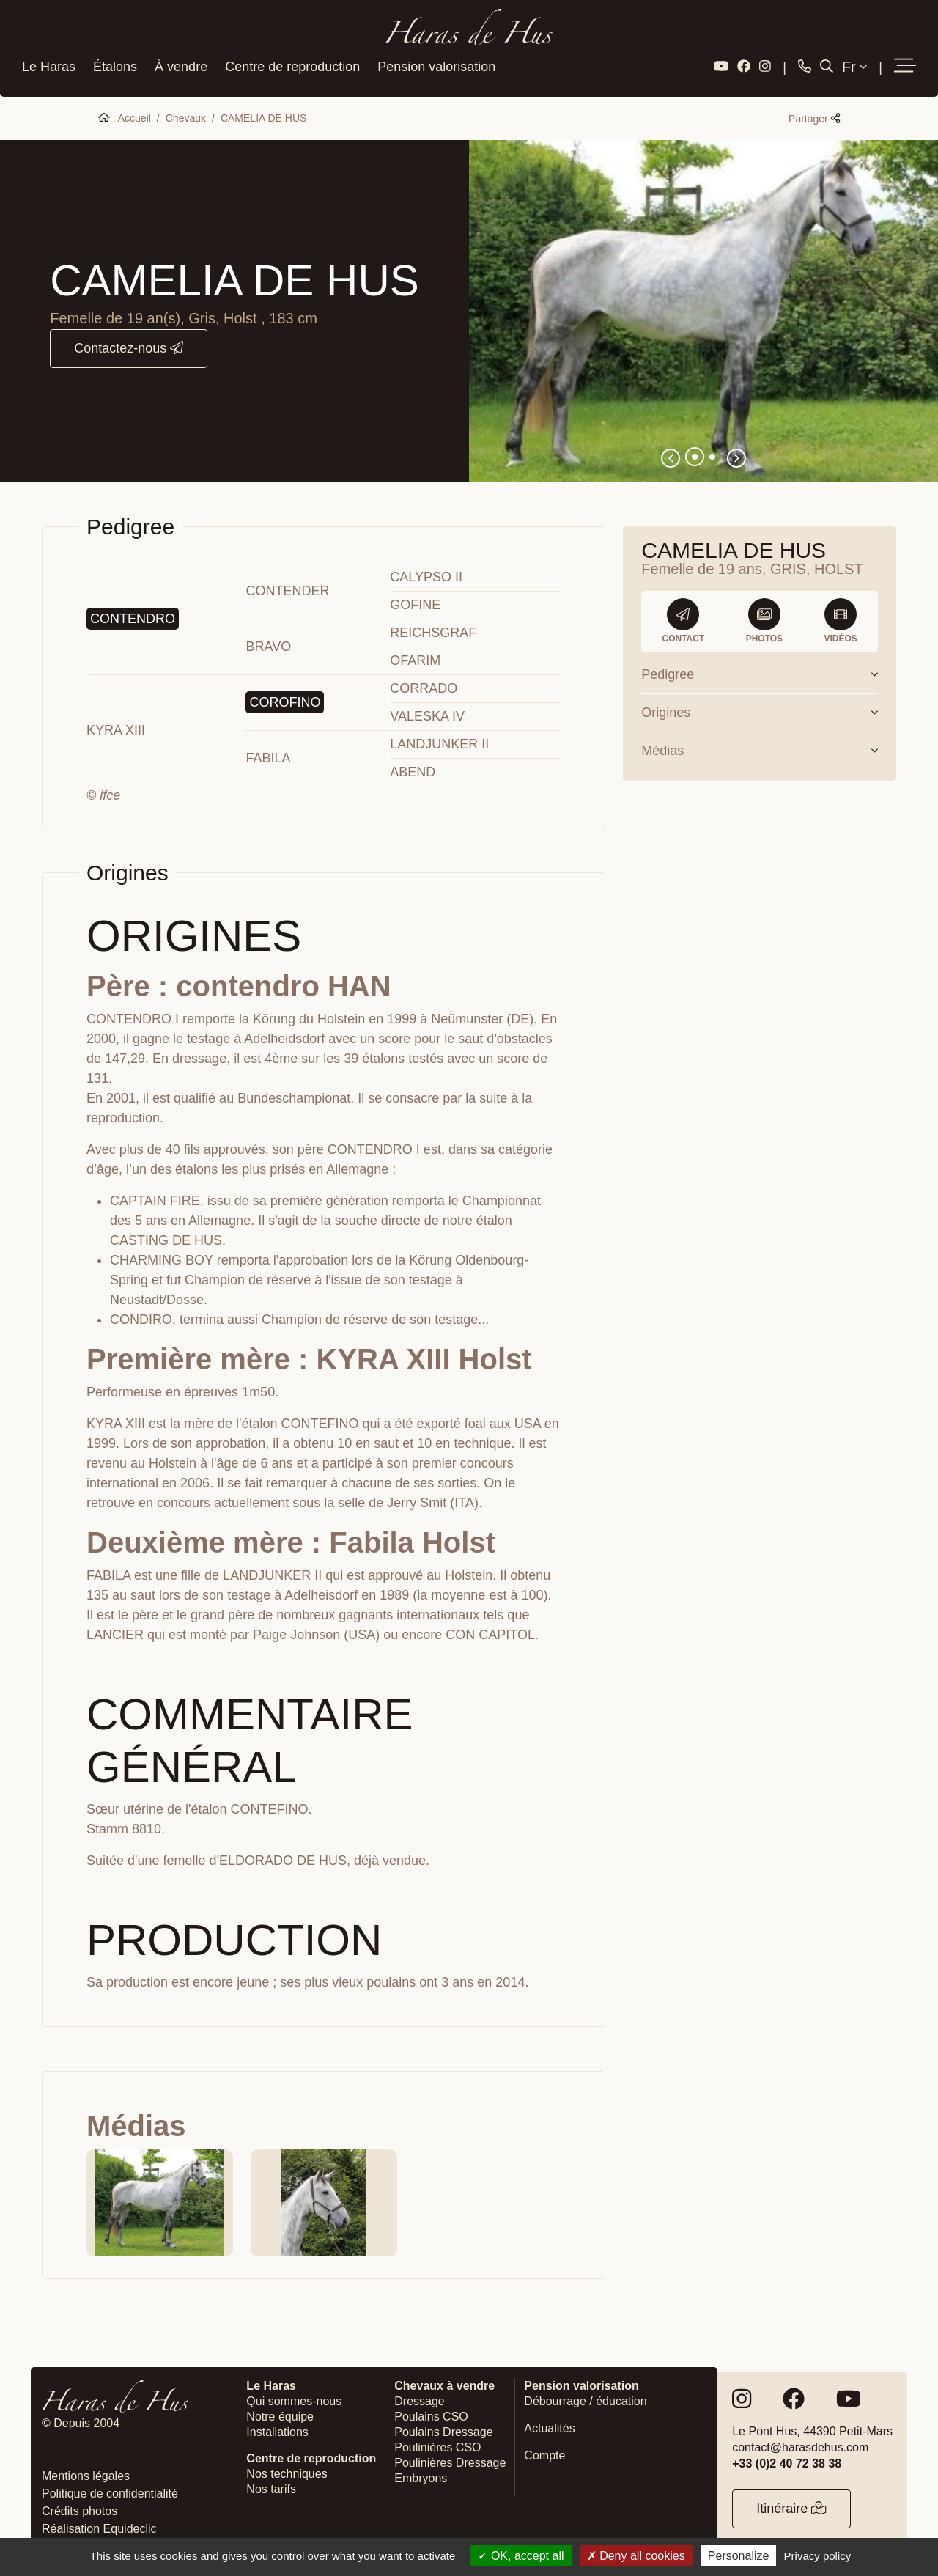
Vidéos (840, 618)
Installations (277, 2430)
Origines (759, 710)
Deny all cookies (636, 2556)
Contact (683, 618)
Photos (764, 618)
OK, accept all (521, 2556)
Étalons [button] (115, 65)
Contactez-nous (128, 346)
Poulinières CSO (437, 2445)
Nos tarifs (271, 2487)
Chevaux (186, 116)
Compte (544, 2453)
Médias (759, 748)
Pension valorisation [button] (436, 65)
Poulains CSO (431, 2414)
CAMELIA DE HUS (263, 116)
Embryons (420, 2476)
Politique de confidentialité (110, 2491)
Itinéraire (791, 2507)
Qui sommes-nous (293, 2399)
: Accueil (124, 116)
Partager (814, 116)
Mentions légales (86, 2474)
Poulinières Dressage (450, 2460)
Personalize (738, 2556)
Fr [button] (854, 65)
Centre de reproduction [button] (292, 65)
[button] (905, 65)
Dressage (419, 2399)
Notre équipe (280, 2414)
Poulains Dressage (443, 2430)
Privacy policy (818, 2556)
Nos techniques (286, 2471)
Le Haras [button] (48, 65)
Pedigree (759, 672)
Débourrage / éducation (585, 2399)
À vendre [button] (181, 65)
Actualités (549, 2426)
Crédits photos (79, 2509)
